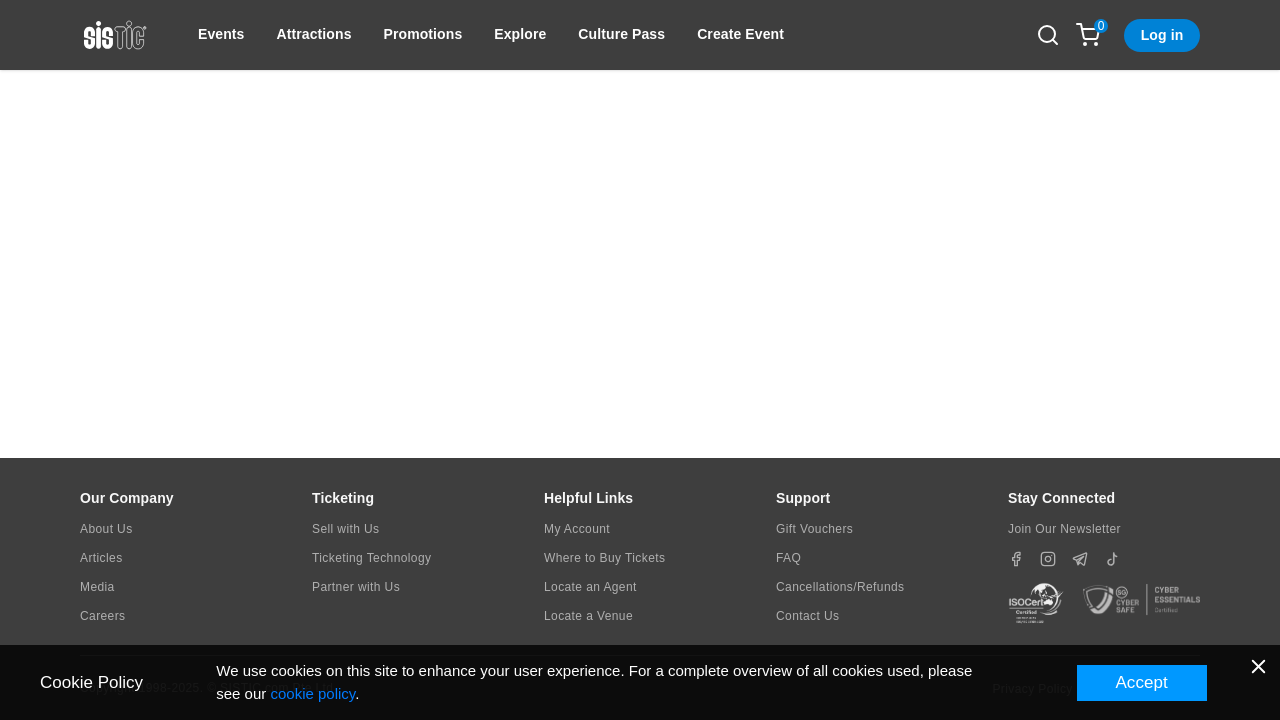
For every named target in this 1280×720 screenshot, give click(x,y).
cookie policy (312, 693)
